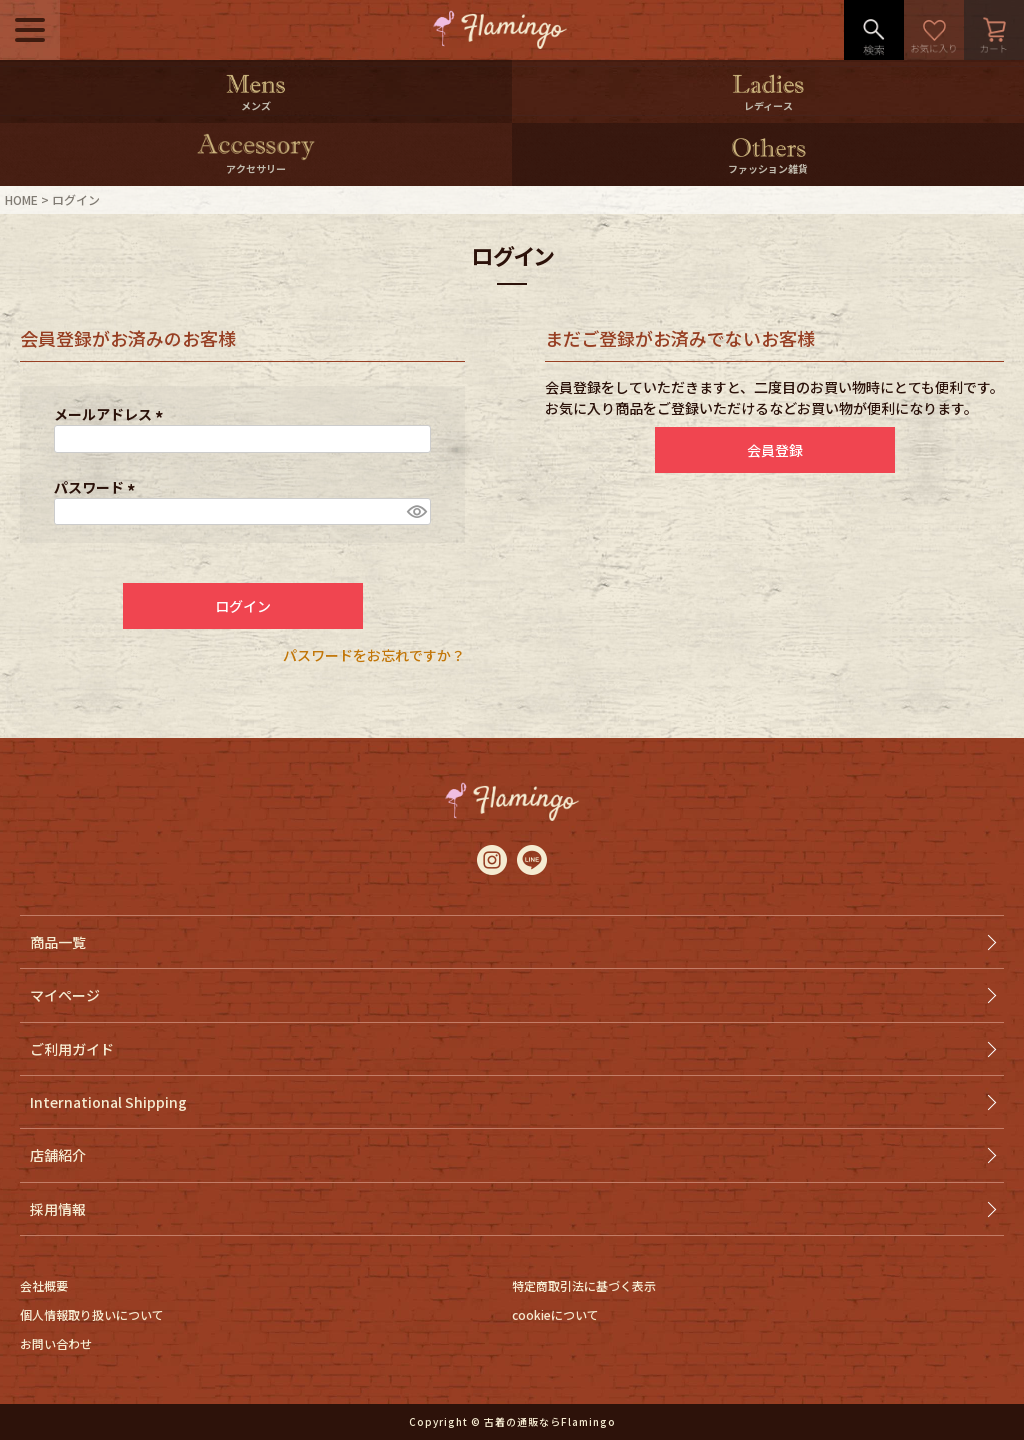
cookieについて (555, 1314)
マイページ (65, 995)
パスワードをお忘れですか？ (374, 655)
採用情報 (58, 1209)
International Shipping (108, 1102)
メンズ (256, 105)
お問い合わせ (56, 1343)
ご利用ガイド (72, 1049)
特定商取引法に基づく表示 (584, 1285)
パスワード (97, 487)
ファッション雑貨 (768, 168)
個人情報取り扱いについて (92, 1314)
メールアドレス (111, 414)
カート (994, 30)
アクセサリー (256, 168)
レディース (768, 105)
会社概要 (44, 1285)
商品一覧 (58, 942)
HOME (21, 199)
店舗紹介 (58, 1155)
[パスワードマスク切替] (416, 512)
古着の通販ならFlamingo (550, 1421)
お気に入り (934, 30)
